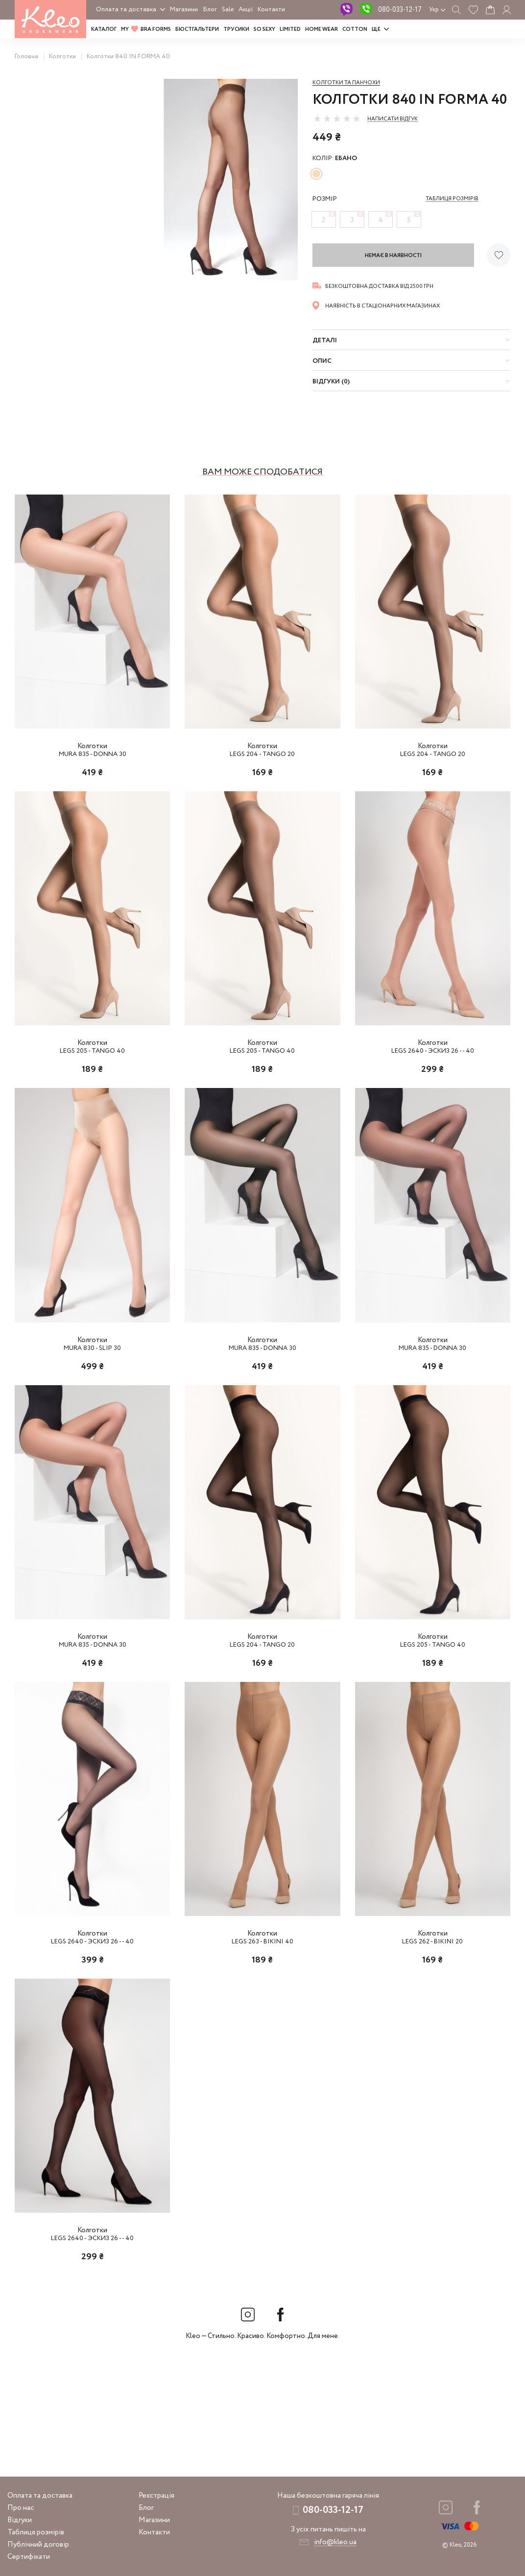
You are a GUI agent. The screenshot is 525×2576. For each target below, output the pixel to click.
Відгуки (19, 2520)
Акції (246, 9)
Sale (228, 9)
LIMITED (290, 29)
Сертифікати (28, 2557)
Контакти (271, 9)
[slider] (336, 118)
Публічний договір (38, 2544)
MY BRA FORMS (146, 29)
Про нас (20, 2508)
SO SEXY (264, 29)
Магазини (184, 9)
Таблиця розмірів (35, 2532)
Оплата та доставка (126, 9)
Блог (210, 9)
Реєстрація (156, 2495)
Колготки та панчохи (346, 83)
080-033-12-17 (400, 10)
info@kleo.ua (335, 2542)
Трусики (236, 29)
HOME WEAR (321, 29)
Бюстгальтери (197, 29)
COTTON (354, 29)
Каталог (104, 29)
